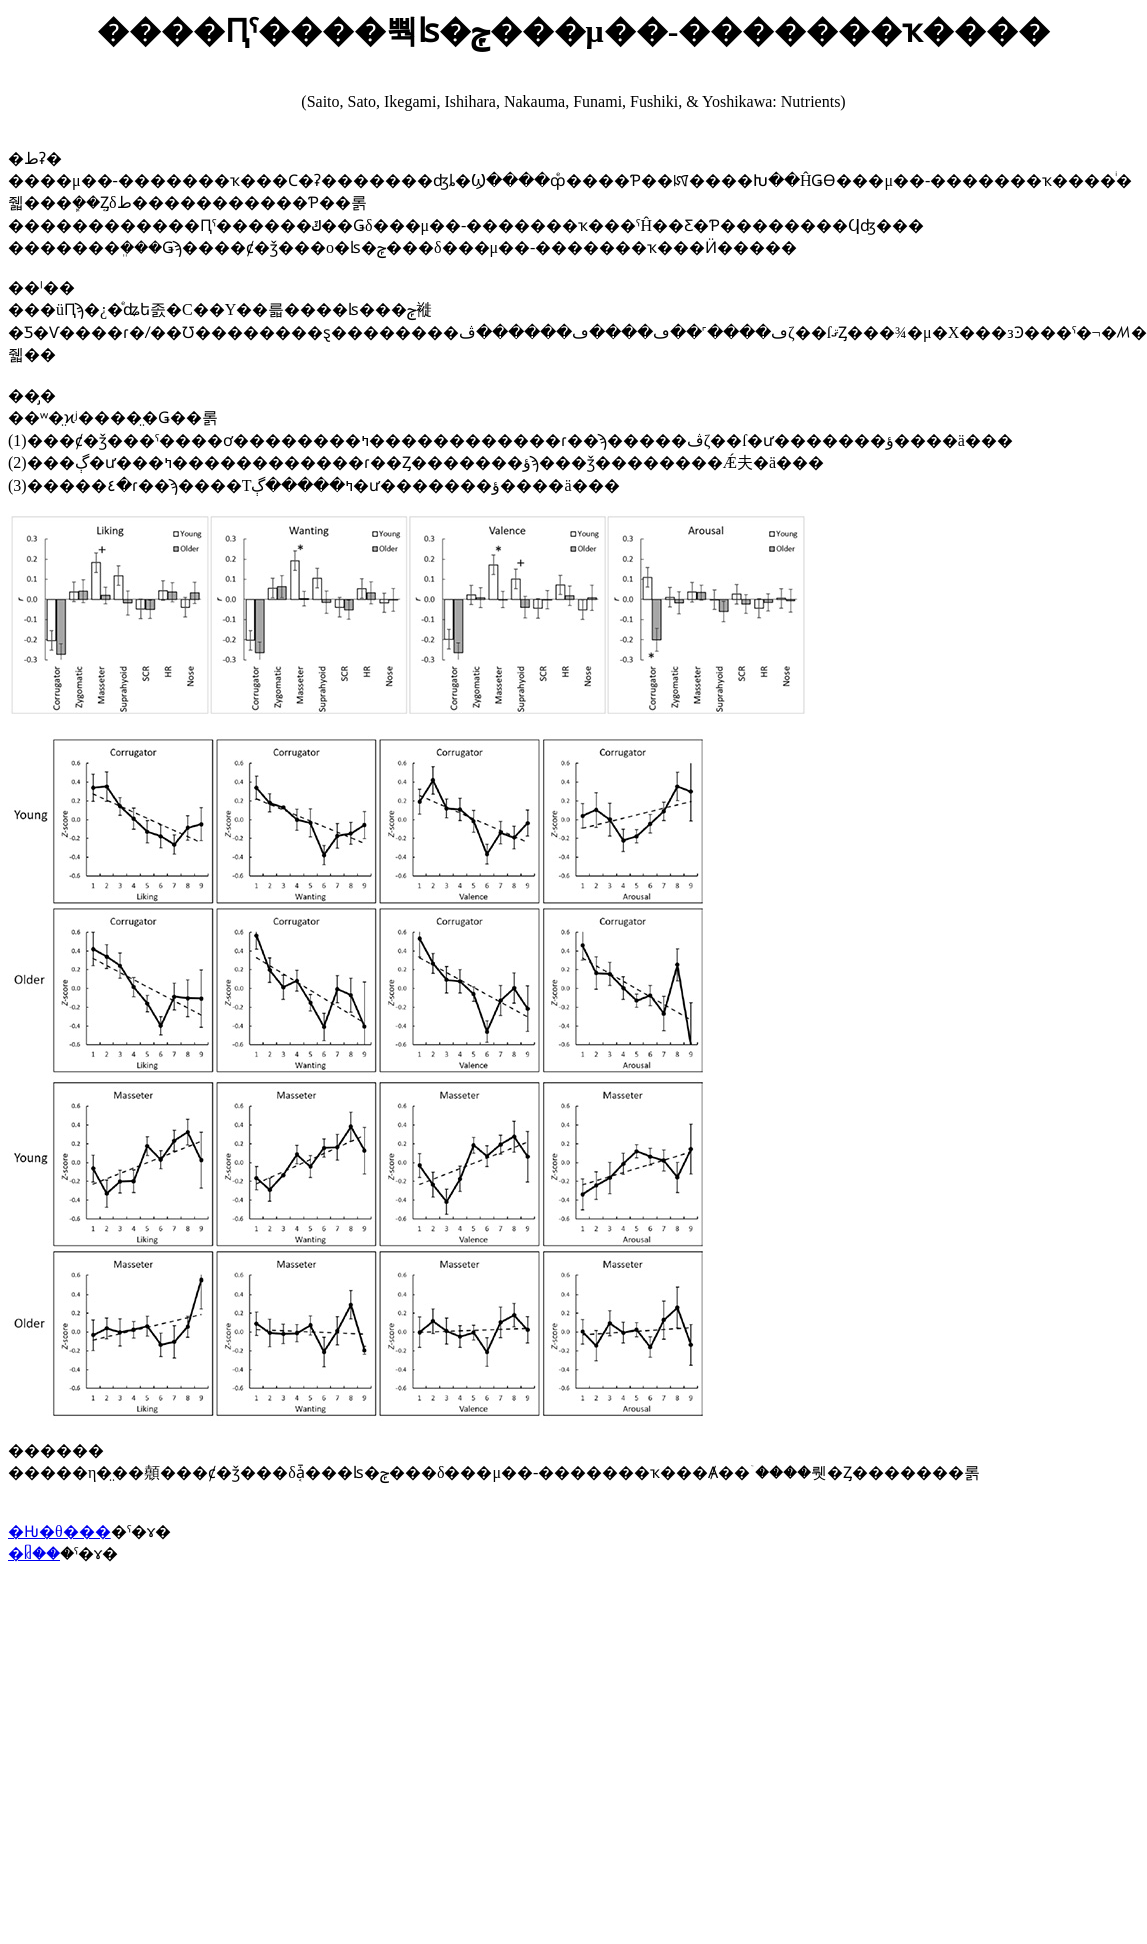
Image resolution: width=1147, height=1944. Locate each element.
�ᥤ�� (34, 1553)
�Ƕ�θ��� (59, 1531)
